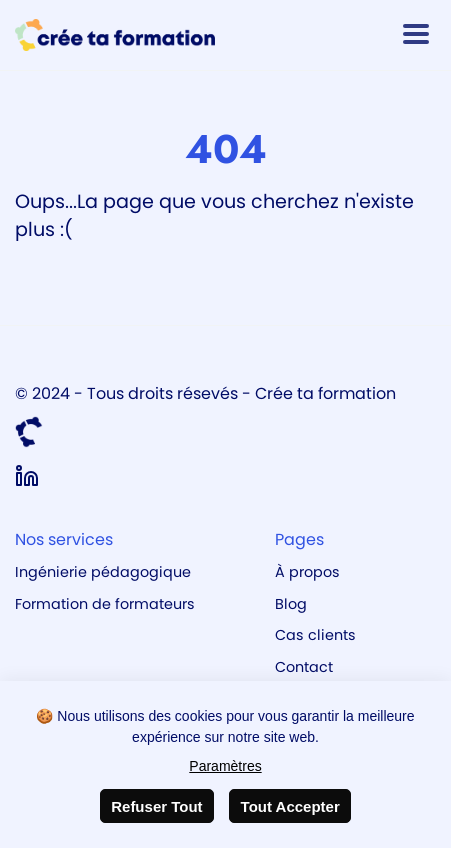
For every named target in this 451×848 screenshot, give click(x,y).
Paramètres (225, 766)
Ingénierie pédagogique (103, 572)
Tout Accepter (290, 806)
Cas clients (315, 635)
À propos (307, 572)
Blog (291, 604)
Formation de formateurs (105, 604)
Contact (304, 667)
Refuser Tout (156, 806)
